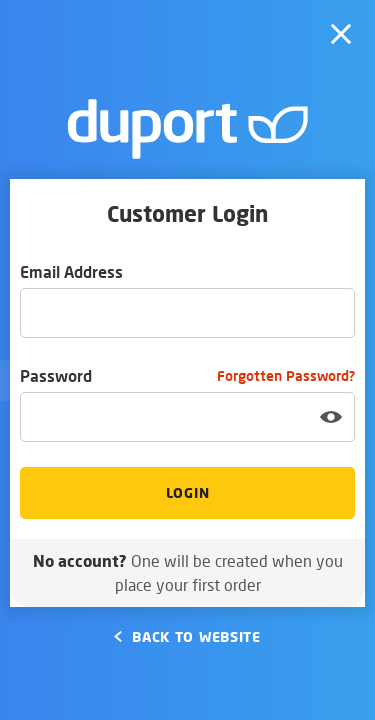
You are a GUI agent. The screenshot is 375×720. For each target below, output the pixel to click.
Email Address (71, 271)
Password (187, 376)
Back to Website (187, 636)
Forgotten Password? (286, 375)
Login (188, 492)
